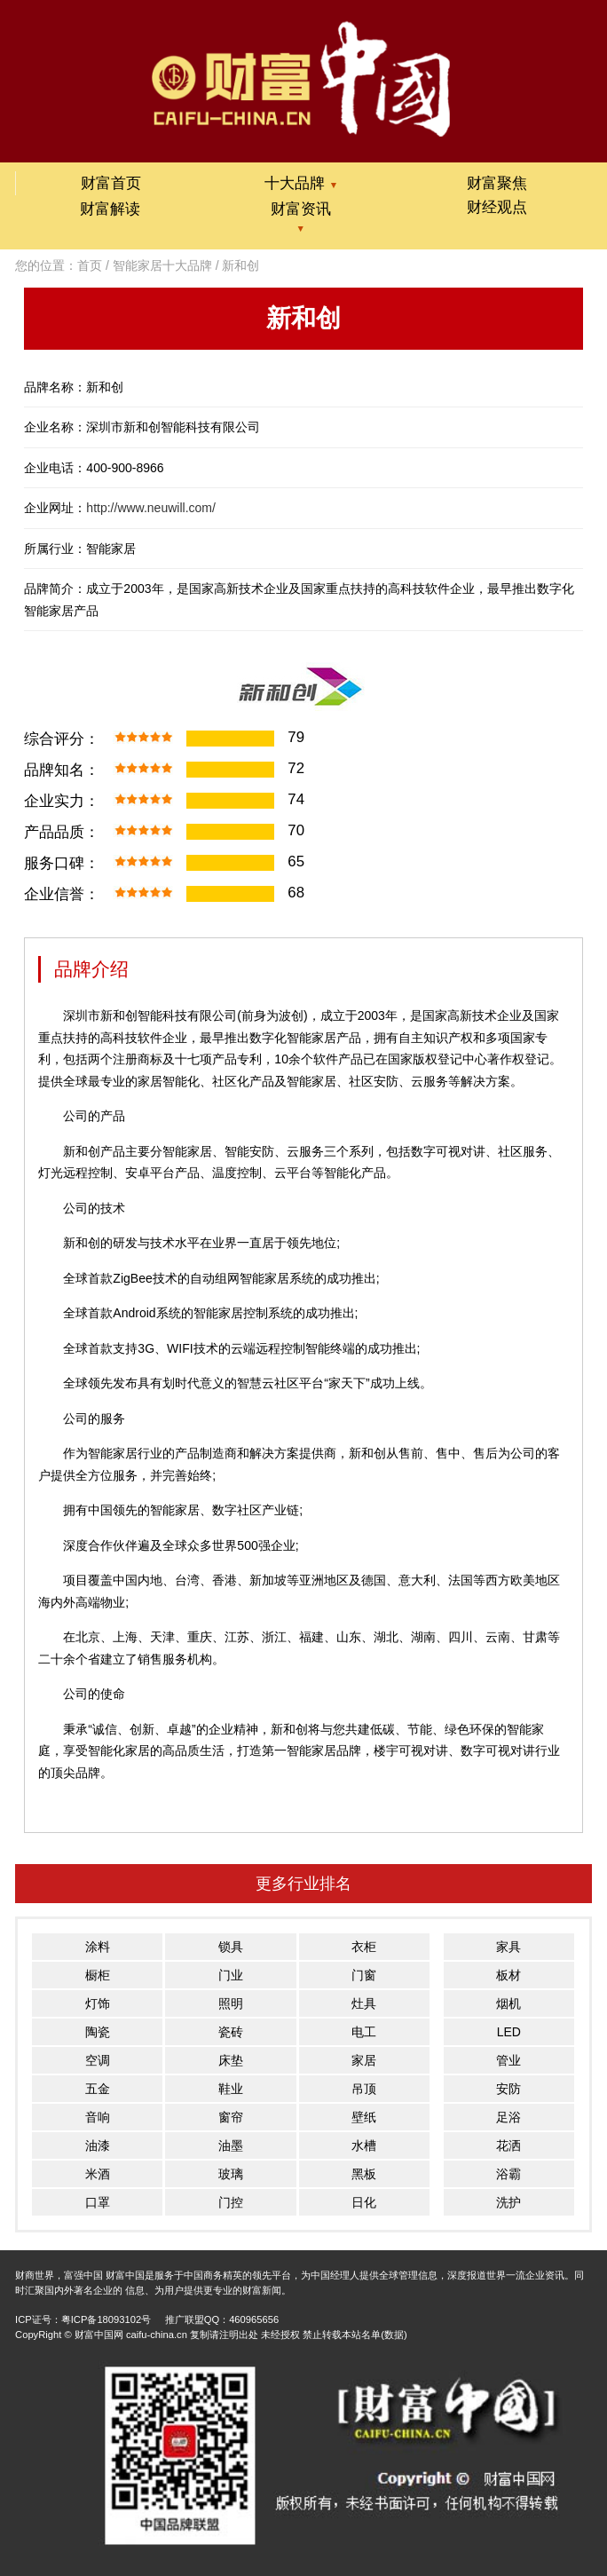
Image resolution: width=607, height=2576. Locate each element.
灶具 (363, 2003)
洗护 (508, 2202)
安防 (508, 2089)
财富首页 (111, 183)
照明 (230, 2003)
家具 (508, 1947)
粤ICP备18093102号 (106, 2319)
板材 (508, 1975)
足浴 (508, 2117)
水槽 (363, 2145)
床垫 (230, 2060)
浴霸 (508, 2174)
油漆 (97, 2145)
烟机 (508, 2003)
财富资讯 (301, 209)
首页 (89, 265)
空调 (97, 2060)
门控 (230, 2202)
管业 (508, 2060)
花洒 (508, 2145)
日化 (363, 2202)
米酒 (97, 2174)
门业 (230, 1975)
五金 (97, 2089)
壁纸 (363, 2117)
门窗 (363, 1975)
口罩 (97, 2202)
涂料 (97, 1947)
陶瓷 (97, 2032)
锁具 (230, 1947)
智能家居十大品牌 (162, 265)
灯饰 (97, 2003)
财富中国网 (99, 2334)
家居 (363, 2060)
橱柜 (97, 1975)
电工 (363, 2032)
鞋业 (230, 2089)
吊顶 (363, 2089)
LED (509, 2032)
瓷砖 (230, 2032)
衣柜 (363, 1947)
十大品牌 (301, 183)
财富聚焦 (497, 183)
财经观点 (497, 207)
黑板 (363, 2174)
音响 (97, 2117)
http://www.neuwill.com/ (151, 508)
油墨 (230, 2145)
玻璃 (230, 2174)
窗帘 (230, 2117)
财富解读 (110, 209)
